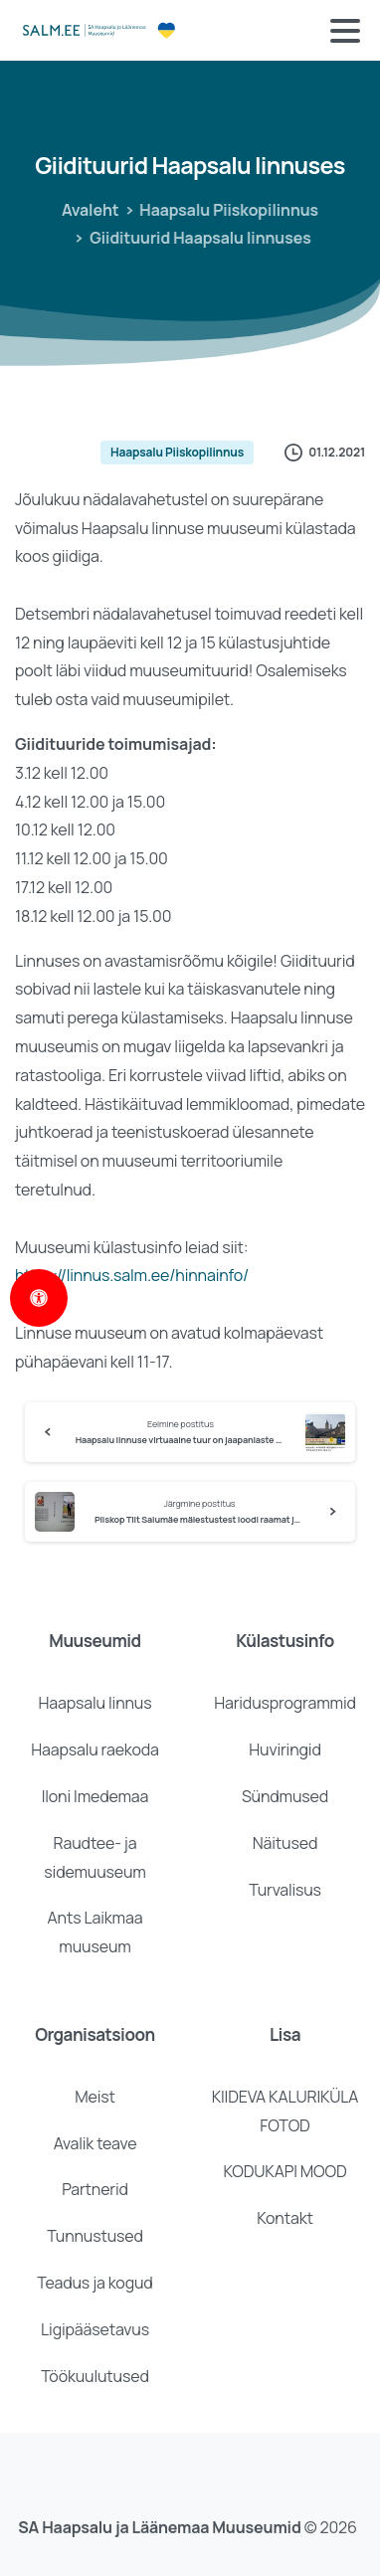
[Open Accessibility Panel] (39, 1298)
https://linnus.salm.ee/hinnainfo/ (132, 1275)
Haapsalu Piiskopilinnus (222, 210)
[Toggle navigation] (345, 31)
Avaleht (86, 210)
